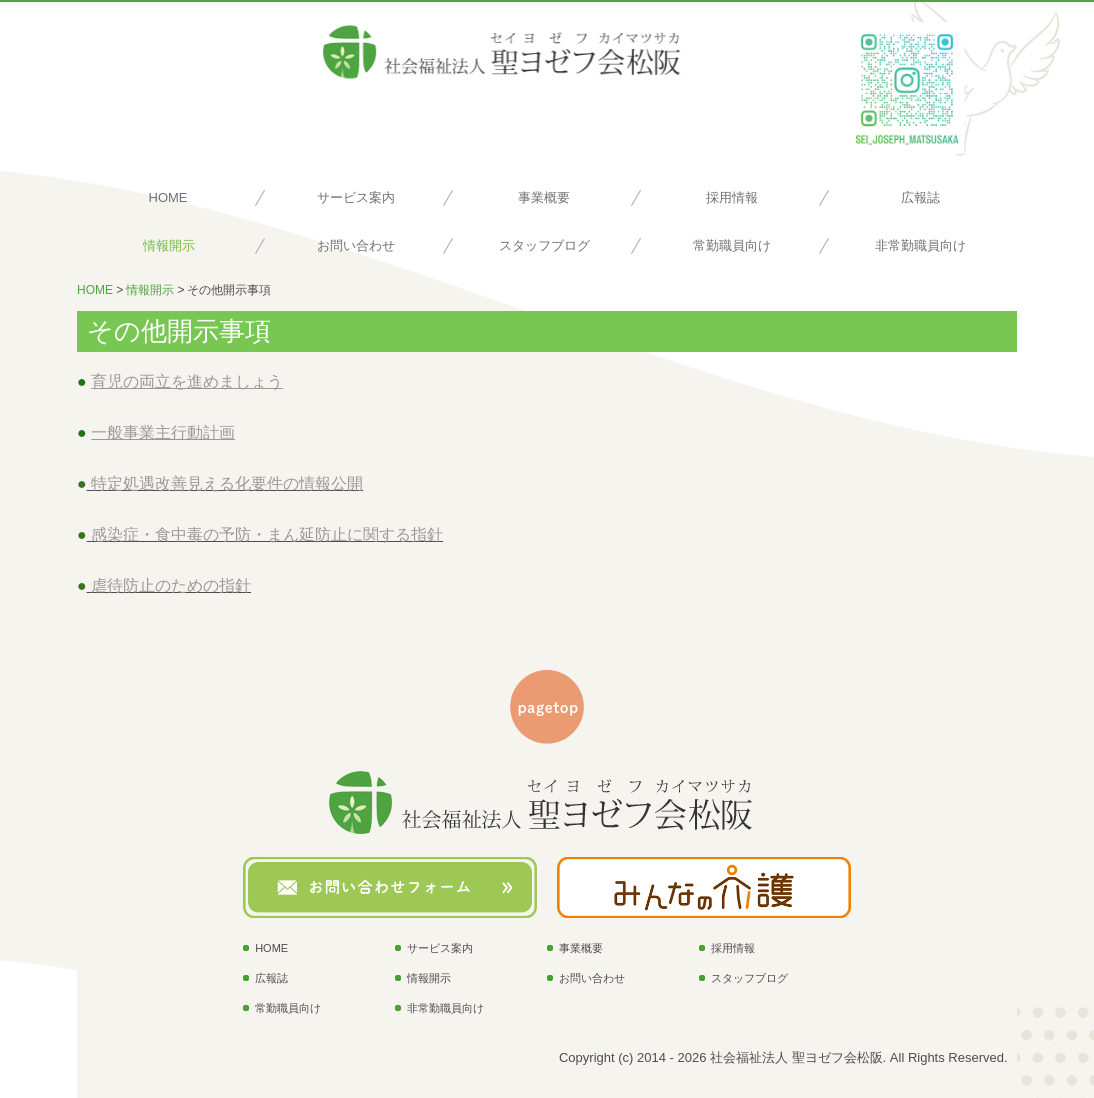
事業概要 (544, 197)
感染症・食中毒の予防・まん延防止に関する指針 (267, 534)
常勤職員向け (732, 245)
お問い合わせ (356, 245)
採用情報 (732, 197)
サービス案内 (356, 197)
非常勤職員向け (920, 245)
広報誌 (920, 197)
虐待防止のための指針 (171, 585)
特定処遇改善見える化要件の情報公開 (227, 483)
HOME (168, 197)
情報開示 (169, 245)
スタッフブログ (544, 245)
